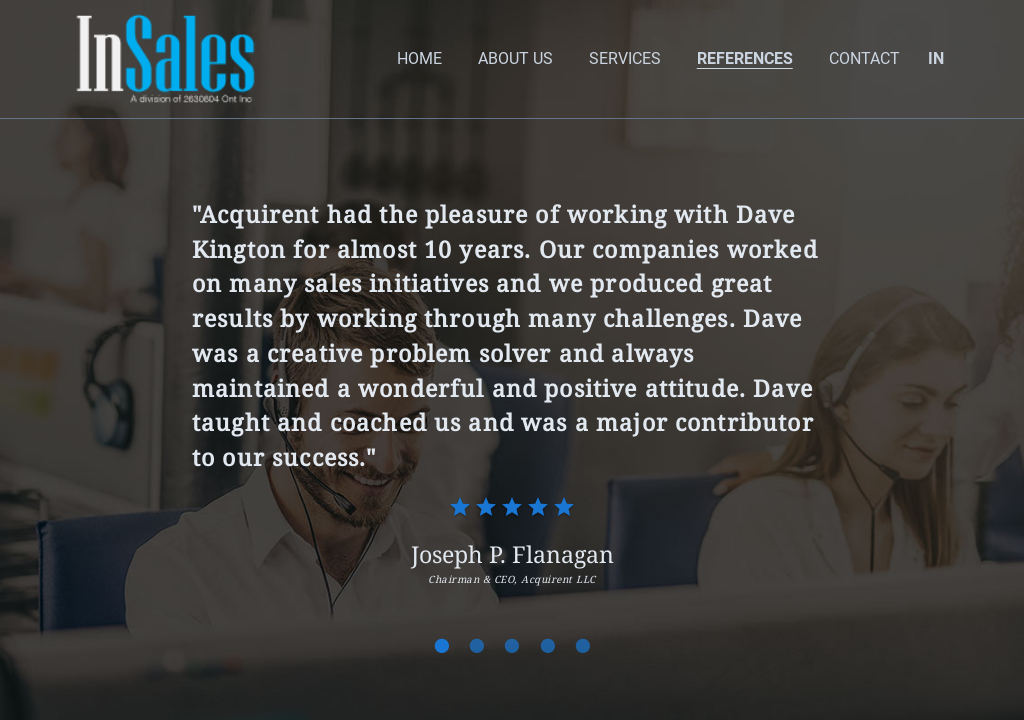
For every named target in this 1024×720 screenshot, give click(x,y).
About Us (515, 58)
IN (936, 58)
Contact (864, 58)
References (745, 58)
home (419, 58)
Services (625, 58)
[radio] (460, 507)
